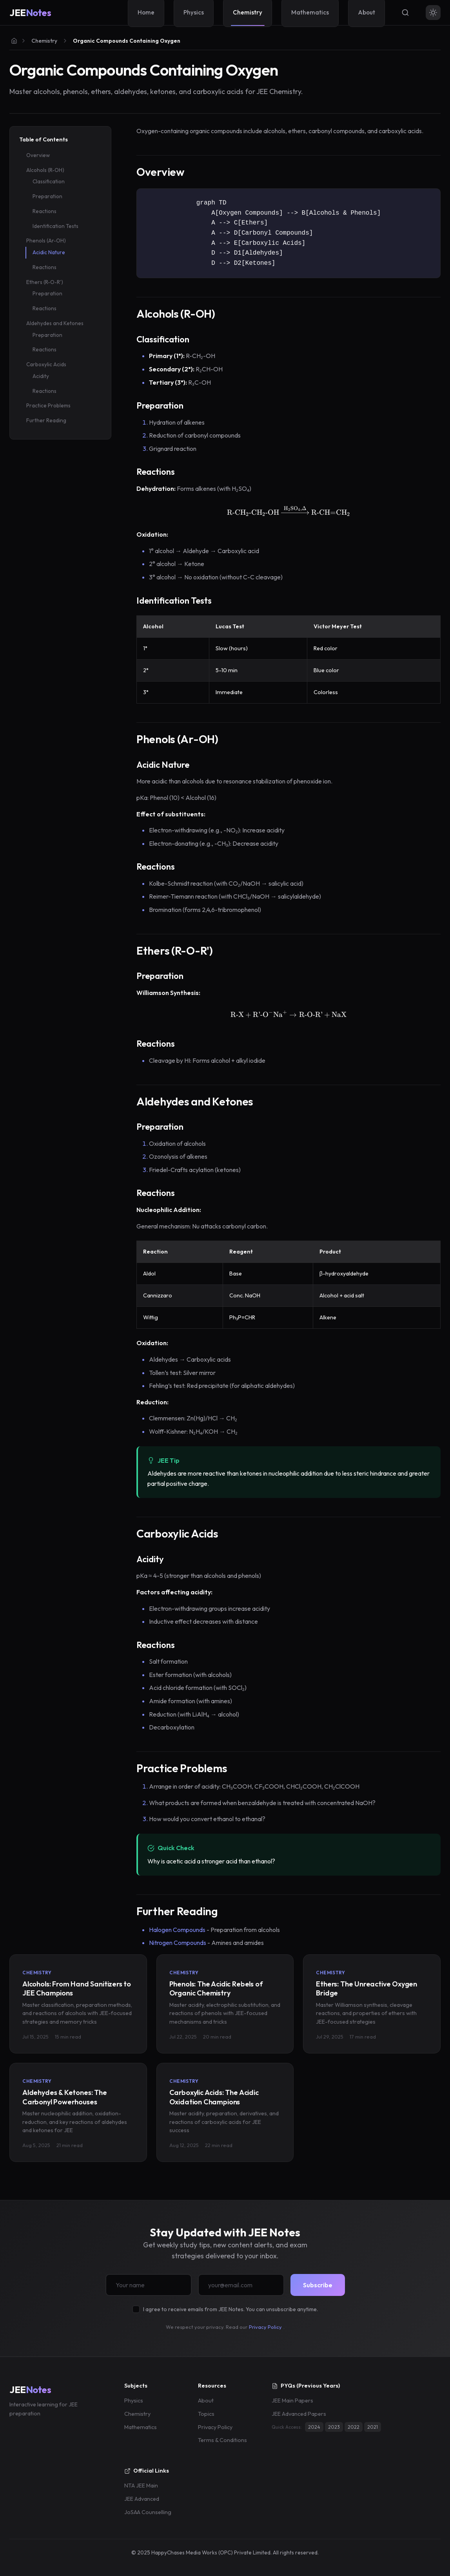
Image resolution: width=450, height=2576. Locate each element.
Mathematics (140, 2427)
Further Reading (46, 420)
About (206, 2400)
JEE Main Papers (292, 2400)
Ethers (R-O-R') (44, 282)
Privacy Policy (265, 2327)
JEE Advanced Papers (299, 2413)
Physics (133, 2400)
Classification (49, 181)
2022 (353, 2427)
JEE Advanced (141, 2498)
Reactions (44, 211)
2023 (334, 2427)
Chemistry (44, 40)
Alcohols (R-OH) (45, 170)
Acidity (41, 376)
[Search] (405, 12)
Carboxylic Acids (46, 364)
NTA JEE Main (141, 2485)
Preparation (47, 196)
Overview (38, 155)
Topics (206, 2413)
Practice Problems (48, 405)
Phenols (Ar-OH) (46, 240)
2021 (372, 2427)
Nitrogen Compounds (177, 1942)
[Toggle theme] (433, 12)
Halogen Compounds (177, 1930)
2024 (314, 2427)
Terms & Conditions (222, 2440)
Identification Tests (55, 226)
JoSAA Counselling (147, 2512)
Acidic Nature (49, 252)
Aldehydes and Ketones (54, 323)
